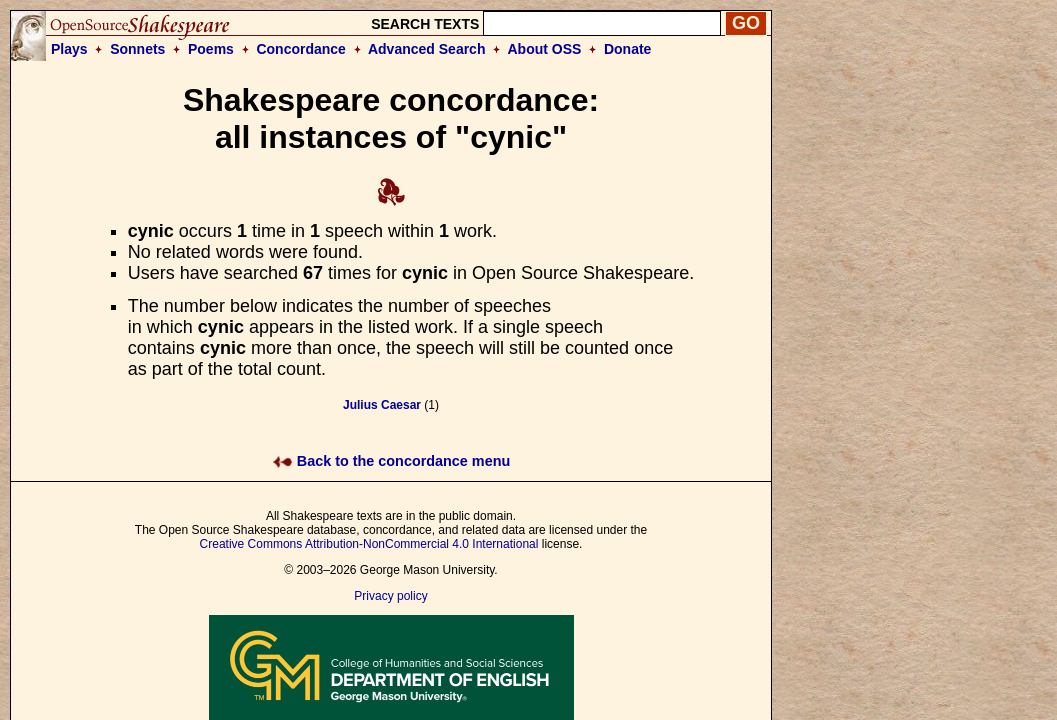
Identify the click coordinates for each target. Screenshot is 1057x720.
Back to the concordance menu (391, 461)
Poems (211, 49)
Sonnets (137, 49)
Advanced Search (427, 49)
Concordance (300, 49)
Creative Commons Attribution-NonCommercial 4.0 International (369, 544)
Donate (627, 49)
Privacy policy (390, 596)
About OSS (545, 49)
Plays (69, 49)
